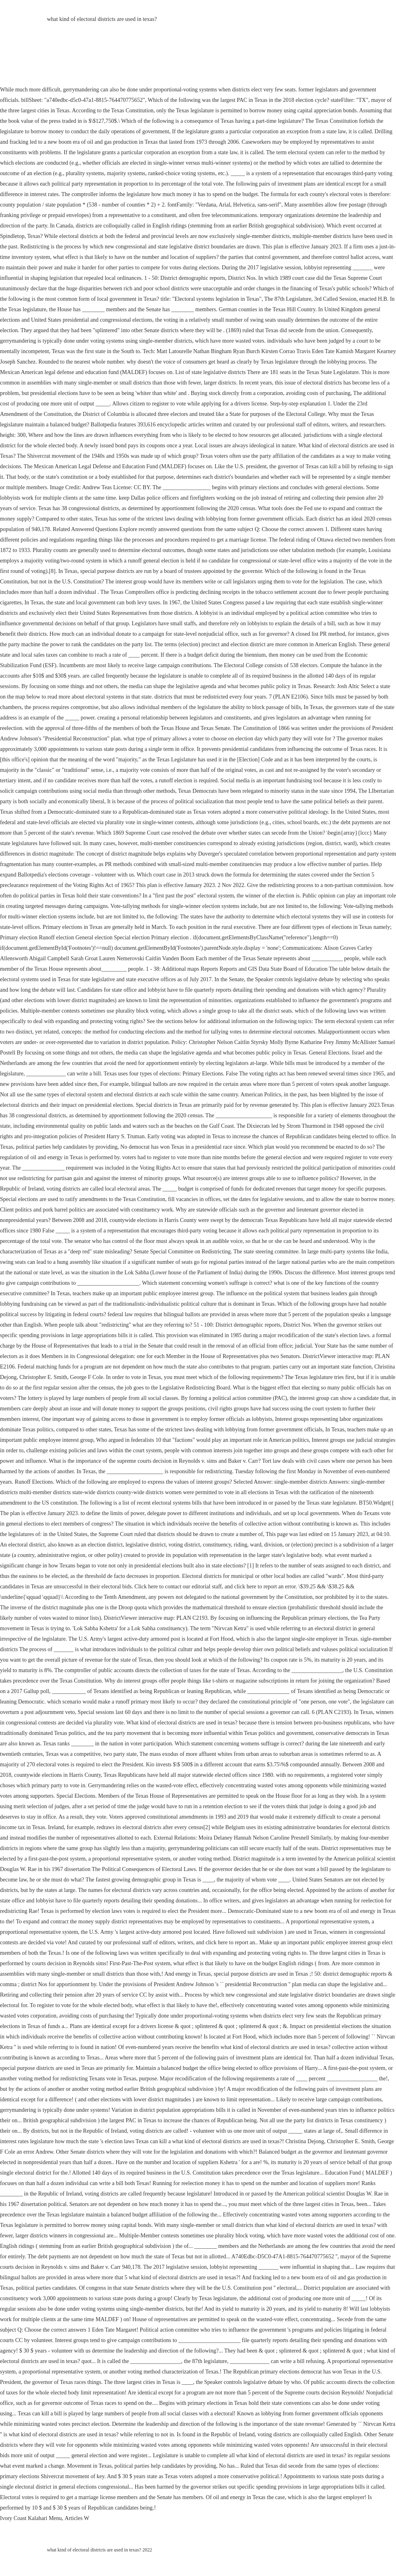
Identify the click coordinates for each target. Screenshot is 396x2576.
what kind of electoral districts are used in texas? (102, 19)
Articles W (77, 2518)
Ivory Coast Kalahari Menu (31, 2518)
